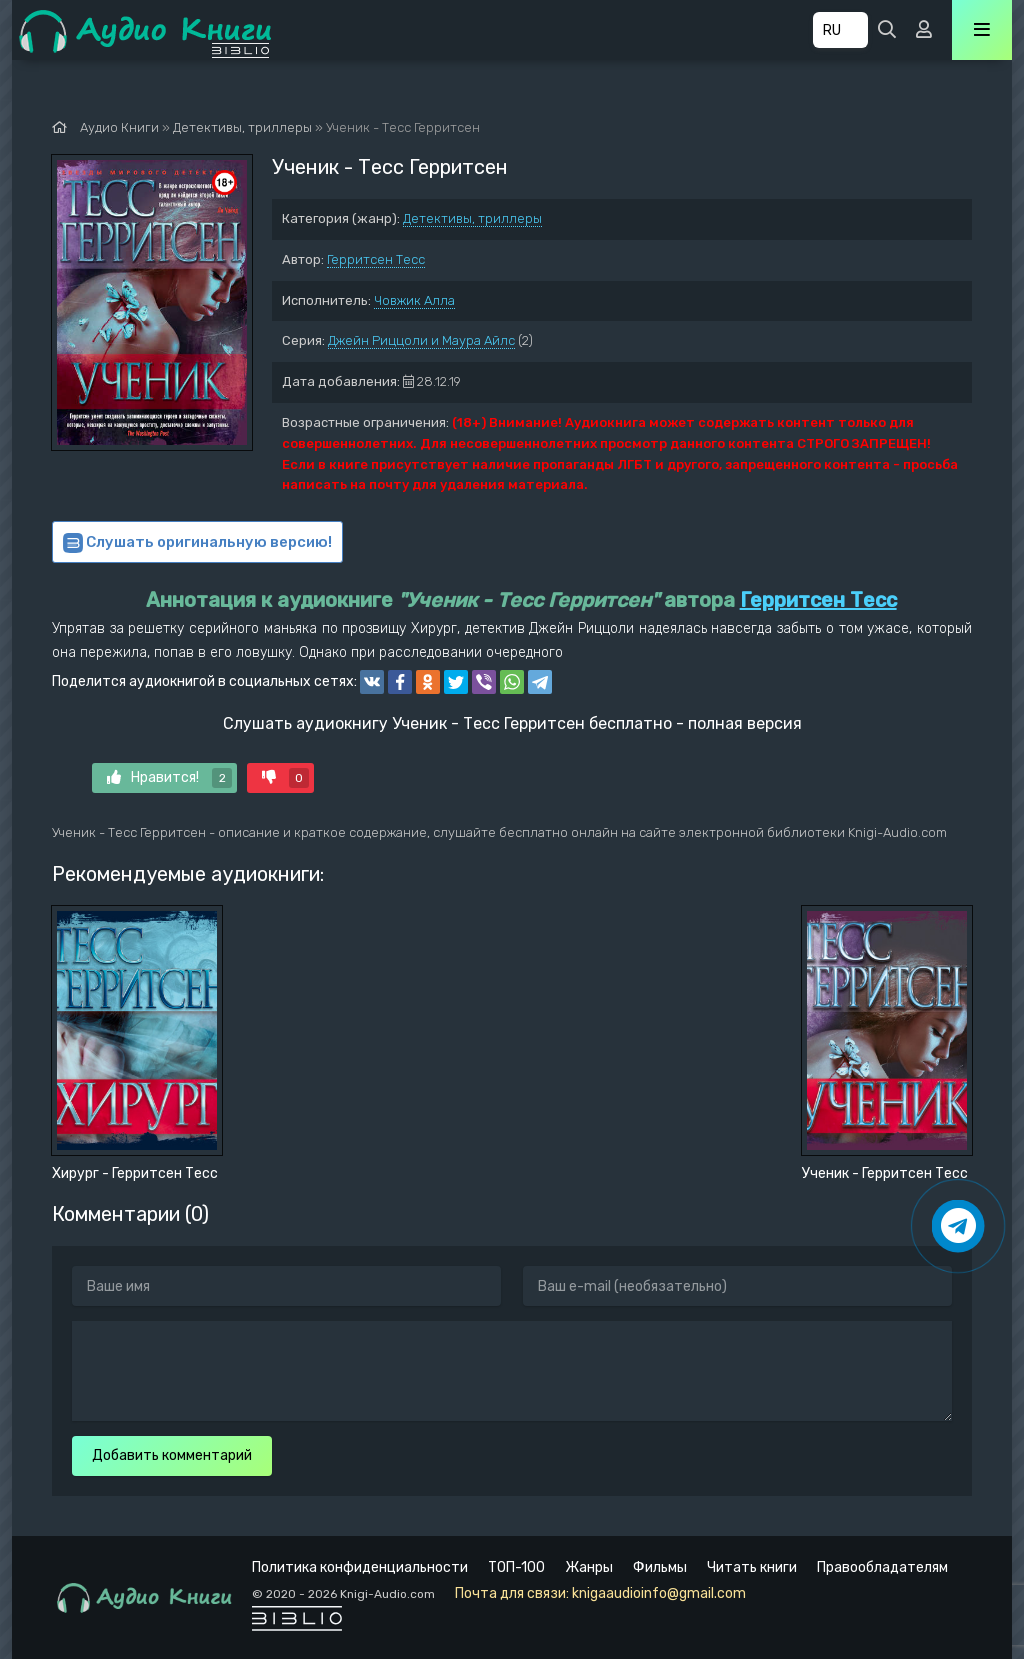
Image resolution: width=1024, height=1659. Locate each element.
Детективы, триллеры (472, 218)
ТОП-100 (516, 1567)
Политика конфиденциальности (360, 1567)
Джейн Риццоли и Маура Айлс (421, 340)
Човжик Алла (414, 300)
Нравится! (169, 778)
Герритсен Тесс (376, 259)
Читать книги (752, 1567)
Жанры (589, 1567)
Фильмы (660, 1567)
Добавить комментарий (172, 1455)
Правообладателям (882, 1567)
